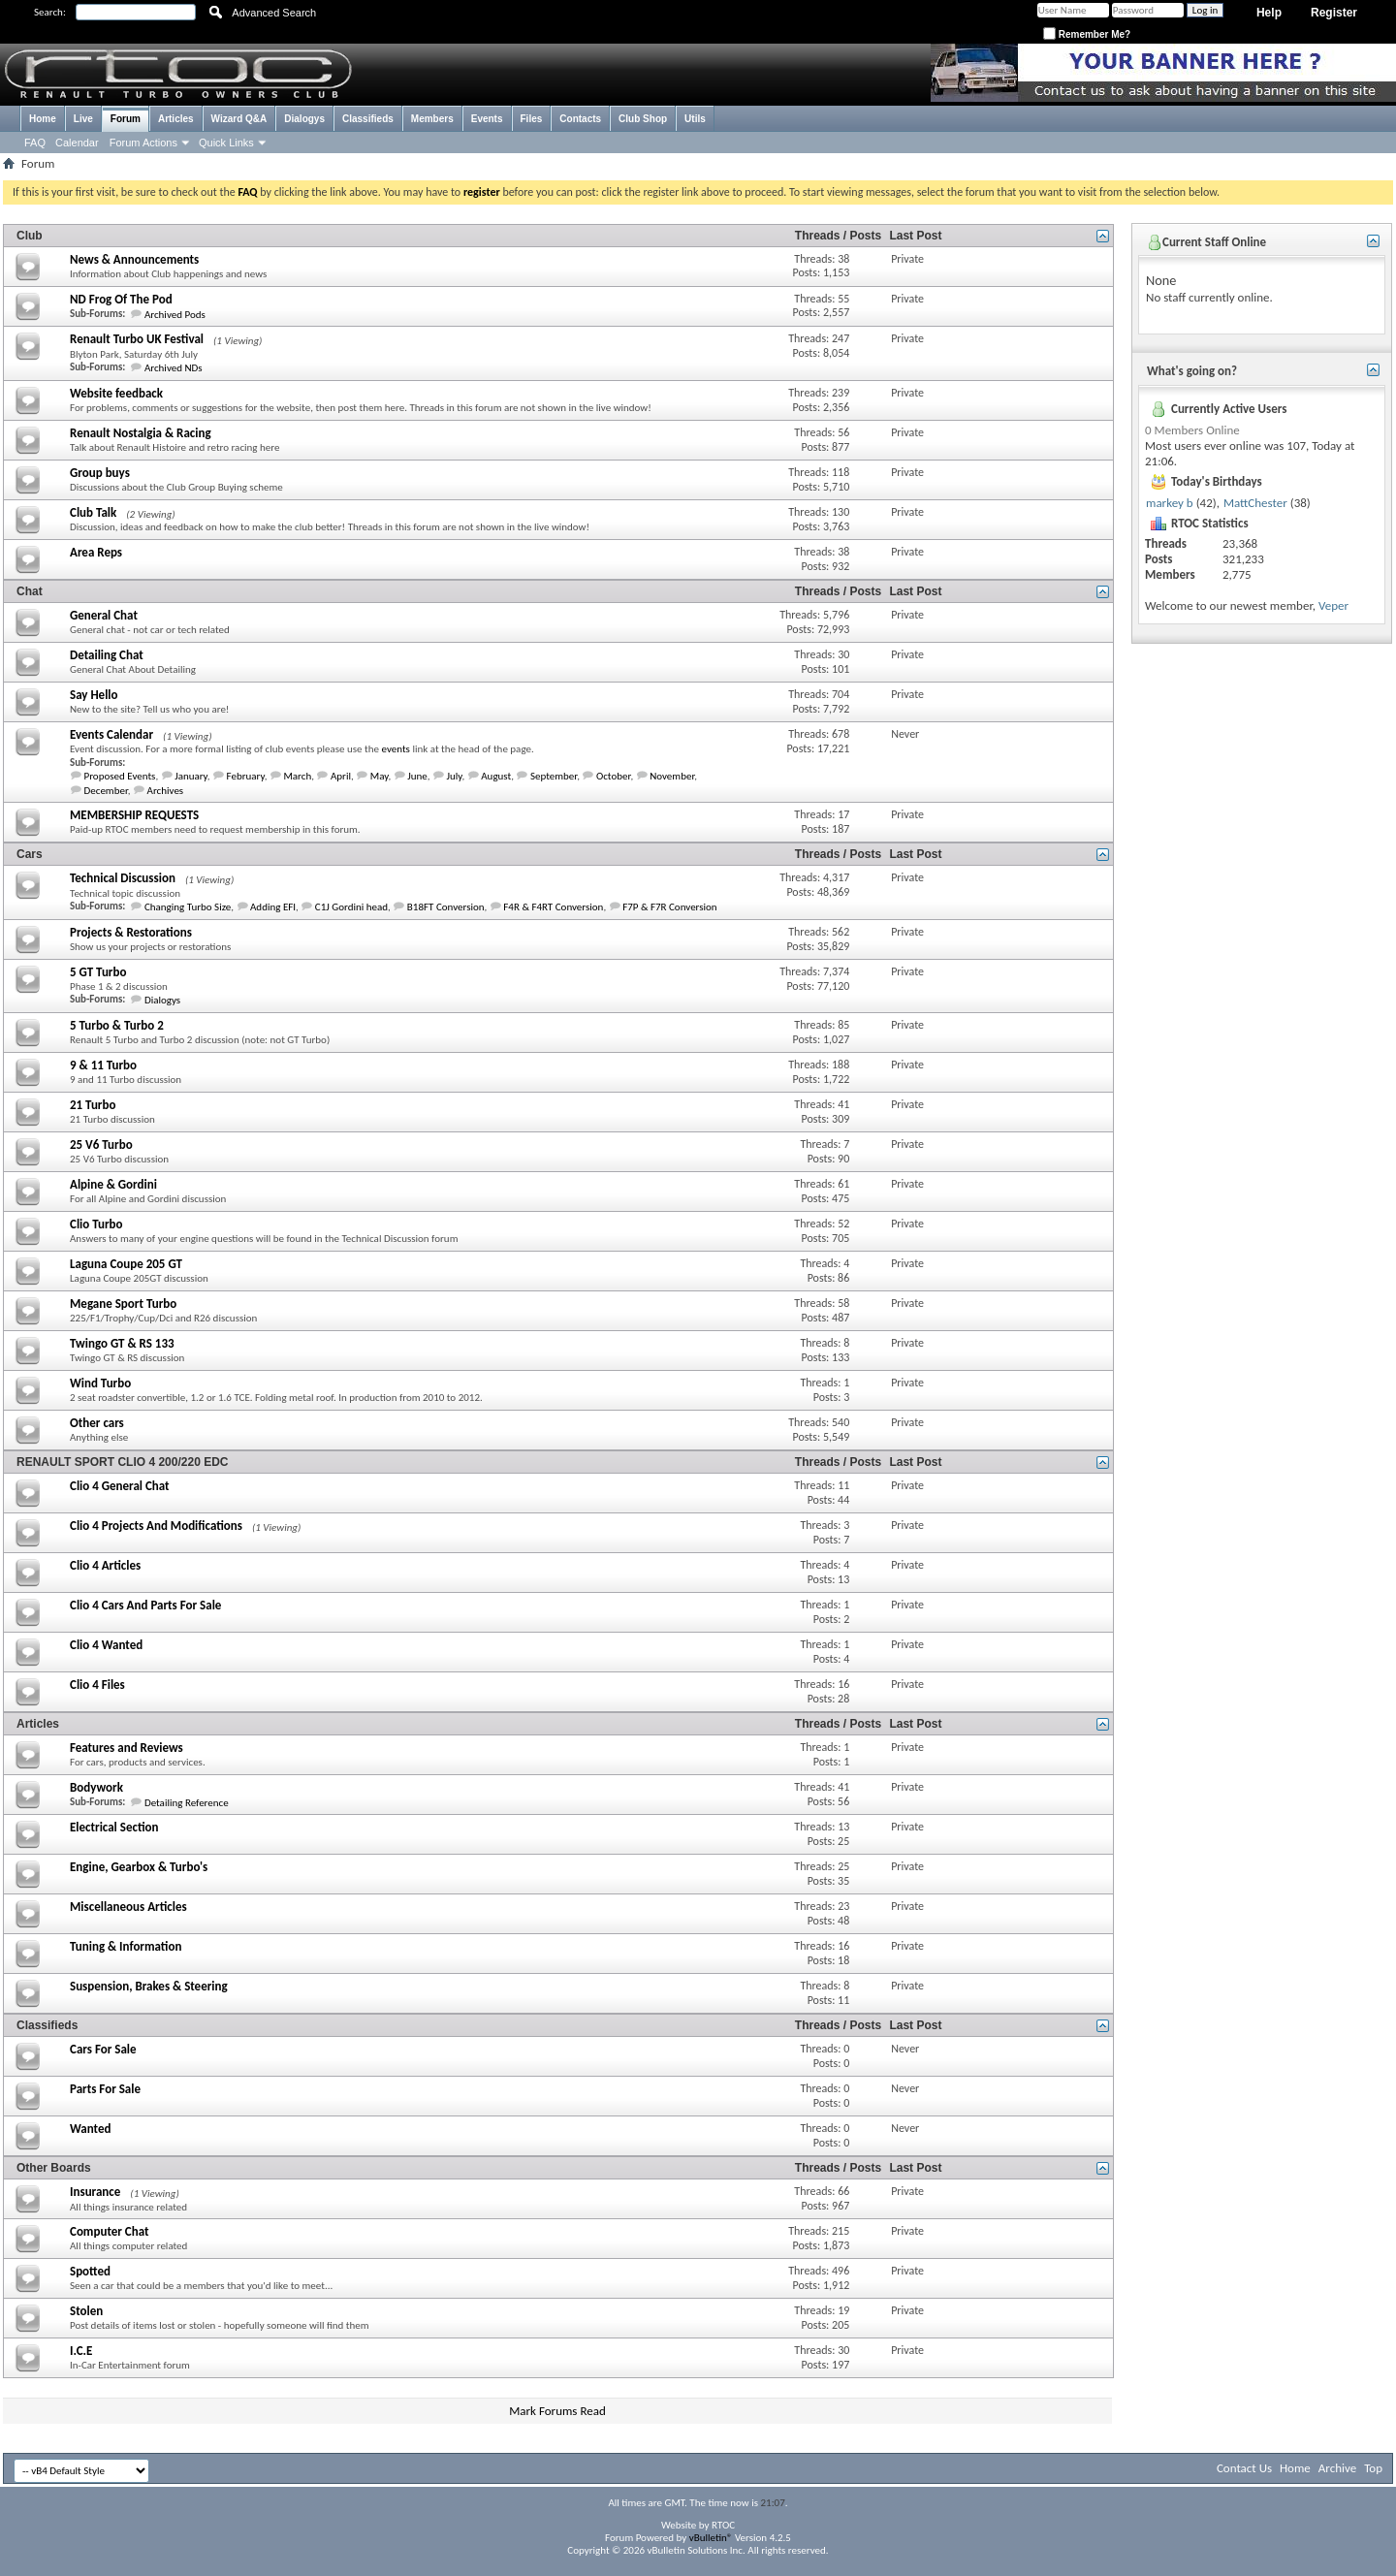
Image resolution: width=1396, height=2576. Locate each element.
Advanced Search (274, 12)
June (417, 776)
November (672, 776)
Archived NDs (173, 368)
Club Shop (643, 118)
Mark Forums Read (557, 2410)
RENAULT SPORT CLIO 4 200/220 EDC (122, 1462)
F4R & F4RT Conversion (553, 907)
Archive (1337, 2468)
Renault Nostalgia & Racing (140, 433)
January (190, 776)
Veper (1333, 605)
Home (42, 118)
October (613, 776)
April (341, 776)
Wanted (90, 2128)
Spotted (90, 2271)
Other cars (97, 1422)
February (246, 776)
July (453, 776)
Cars (29, 854)
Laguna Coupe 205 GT (126, 1263)
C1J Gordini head (351, 907)
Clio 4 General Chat (120, 1486)
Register (1334, 12)
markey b (1169, 502)
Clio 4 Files (97, 1684)
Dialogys (304, 118)
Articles (176, 118)
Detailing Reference (186, 1803)
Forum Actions (143, 142)
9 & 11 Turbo (103, 1065)
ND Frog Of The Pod (121, 299)
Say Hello (94, 694)
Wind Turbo (100, 1383)
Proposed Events (120, 776)
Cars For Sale (103, 2049)
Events (487, 118)
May (379, 776)
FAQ (35, 142)
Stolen (86, 2311)
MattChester (1255, 502)
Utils (695, 118)
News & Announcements (134, 259)
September (553, 776)
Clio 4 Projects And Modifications (156, 1525)
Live (83, 118)
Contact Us (1244, 2468)
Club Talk (93, 512)
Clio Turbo (96, 1224)
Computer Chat (109, 2231)
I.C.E (81, 2350)
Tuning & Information (125, 1946)
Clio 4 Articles (105, 1565)
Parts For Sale (105, 2089)
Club (29, 235)
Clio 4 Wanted (106, 1645)
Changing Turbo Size (187, 907)
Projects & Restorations (131, 932)
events (396, 749)
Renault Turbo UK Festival (137, 339)
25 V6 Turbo (101, 1144)
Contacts (580, 118)
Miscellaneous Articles (128, 1906)
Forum (126, 118)
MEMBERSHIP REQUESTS (134, 815)
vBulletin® (711, 2537)
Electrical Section (114, 1827)
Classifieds (368, 118)
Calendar (77, 142)
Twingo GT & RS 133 (122, 1343)
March (297, 776)
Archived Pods (175, 314)
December (106, 790)
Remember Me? (1086, 34)
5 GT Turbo (98, 972)
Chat (29, 591)
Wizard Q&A (239, 118)
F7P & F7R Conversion (669, 907)
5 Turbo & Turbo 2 (117, 1025)
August (496, 776)
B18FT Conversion (446, 907)
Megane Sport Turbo (123, 1303)
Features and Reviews (126, 1747)
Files (532, 118)
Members (432, 118)
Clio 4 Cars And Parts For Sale (145, 1605)
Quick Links (226, 142)
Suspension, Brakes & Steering (149, 1986)
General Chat (104, 615)
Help (1269, 12)
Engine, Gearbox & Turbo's (138, 1867)
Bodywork (96, 1787)
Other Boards (53, 2168)
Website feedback (116, 393)
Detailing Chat (106, 655)
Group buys (100, 472)
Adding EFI (273, 907)
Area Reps (96, 552)
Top (1373, 2468)
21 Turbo (92, 1104)
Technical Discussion (122, 878)
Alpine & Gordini (113, 1184)
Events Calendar (111, 734)
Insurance (95, 2191)
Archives (165, 790)
